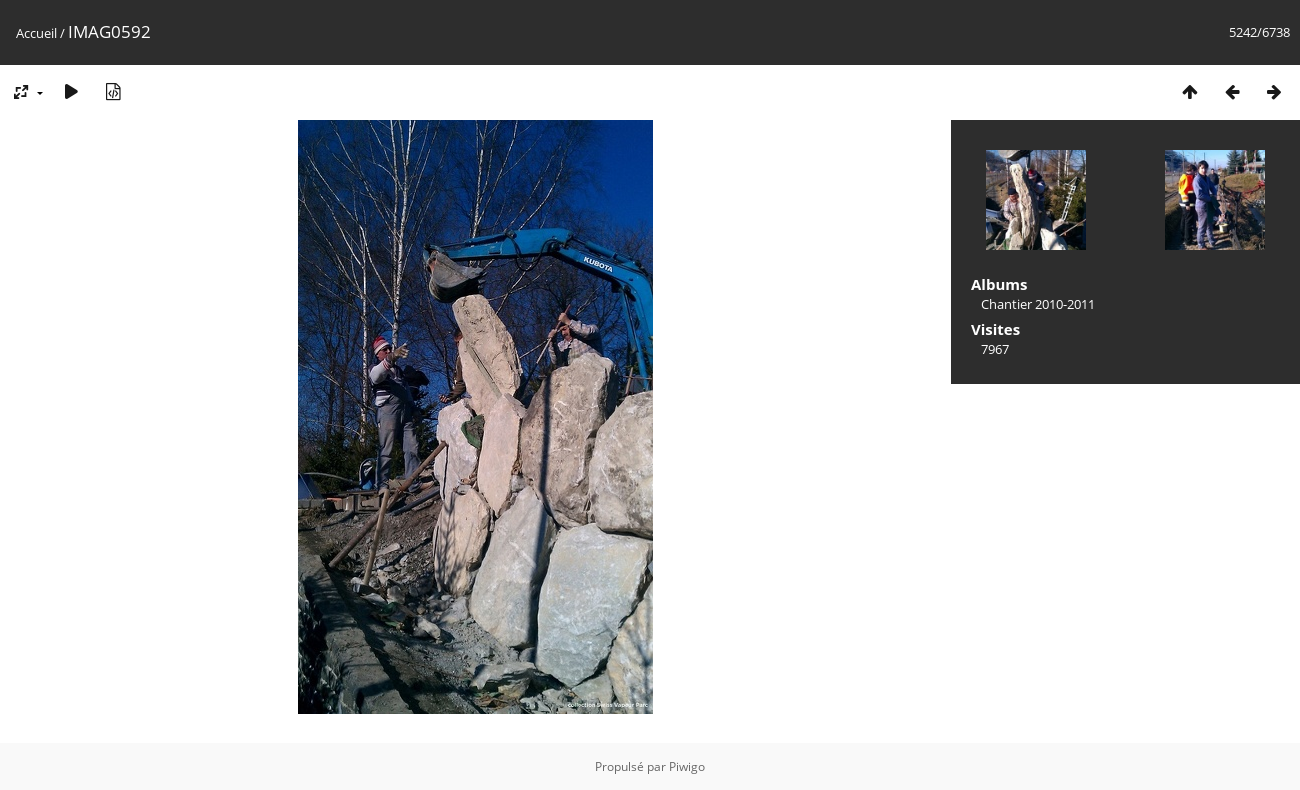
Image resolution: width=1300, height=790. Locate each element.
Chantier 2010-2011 (1038, 304)
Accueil (36, 33)
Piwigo (687, 766)
